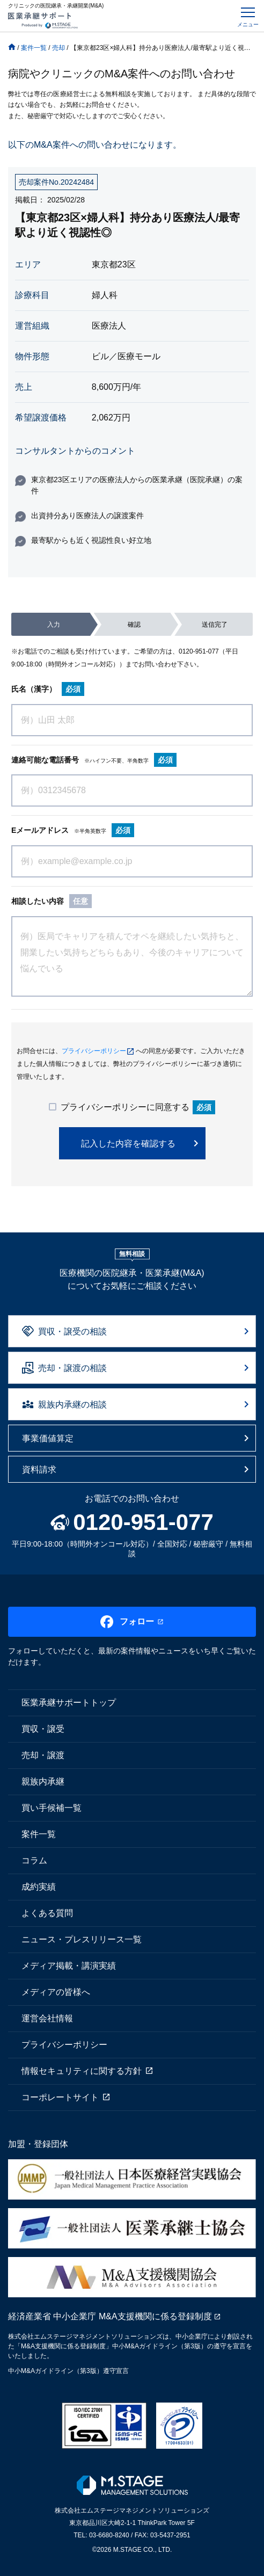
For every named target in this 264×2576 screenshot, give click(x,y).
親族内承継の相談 (72, 1404)
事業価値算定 (48, 1438)
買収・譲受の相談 (72, 1331)
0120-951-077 (199, 651)
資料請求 (39, 1469)
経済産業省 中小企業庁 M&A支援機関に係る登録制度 (110, 2316)
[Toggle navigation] (248, 16)
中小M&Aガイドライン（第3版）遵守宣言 (68, 2371)
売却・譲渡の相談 (72, 1368)
